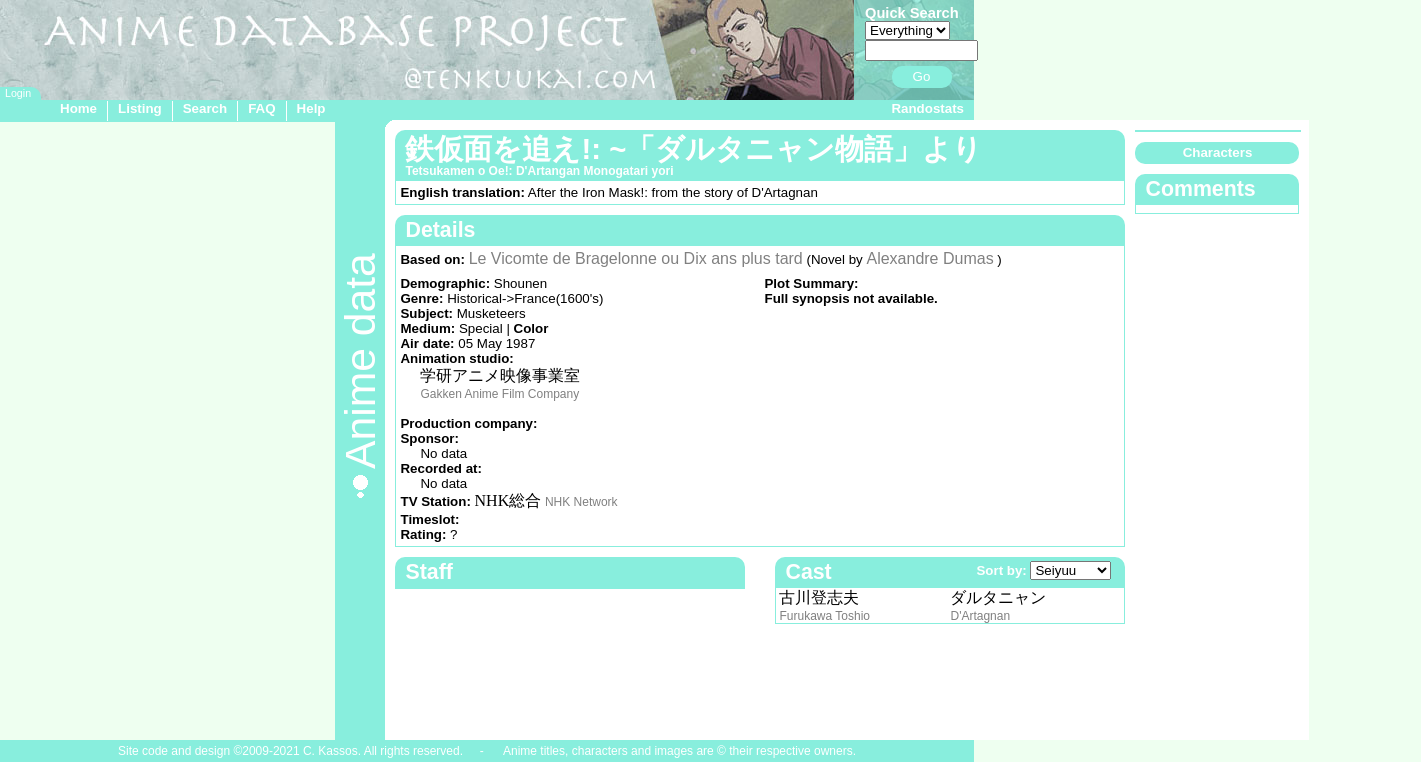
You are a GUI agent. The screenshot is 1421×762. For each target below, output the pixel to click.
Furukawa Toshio (824, 616)
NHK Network (581, 502)
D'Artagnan (980, 616)
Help (311, 108)
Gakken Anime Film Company (499, 394)
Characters (1218, 152)
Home (78, 108)
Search (205, 108)
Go (922, 76)
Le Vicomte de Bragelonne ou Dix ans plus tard (636, 258)
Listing (140, 108)
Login (18, 93)
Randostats (927, 108)
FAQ (261, 108)
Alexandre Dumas (929, 258)
